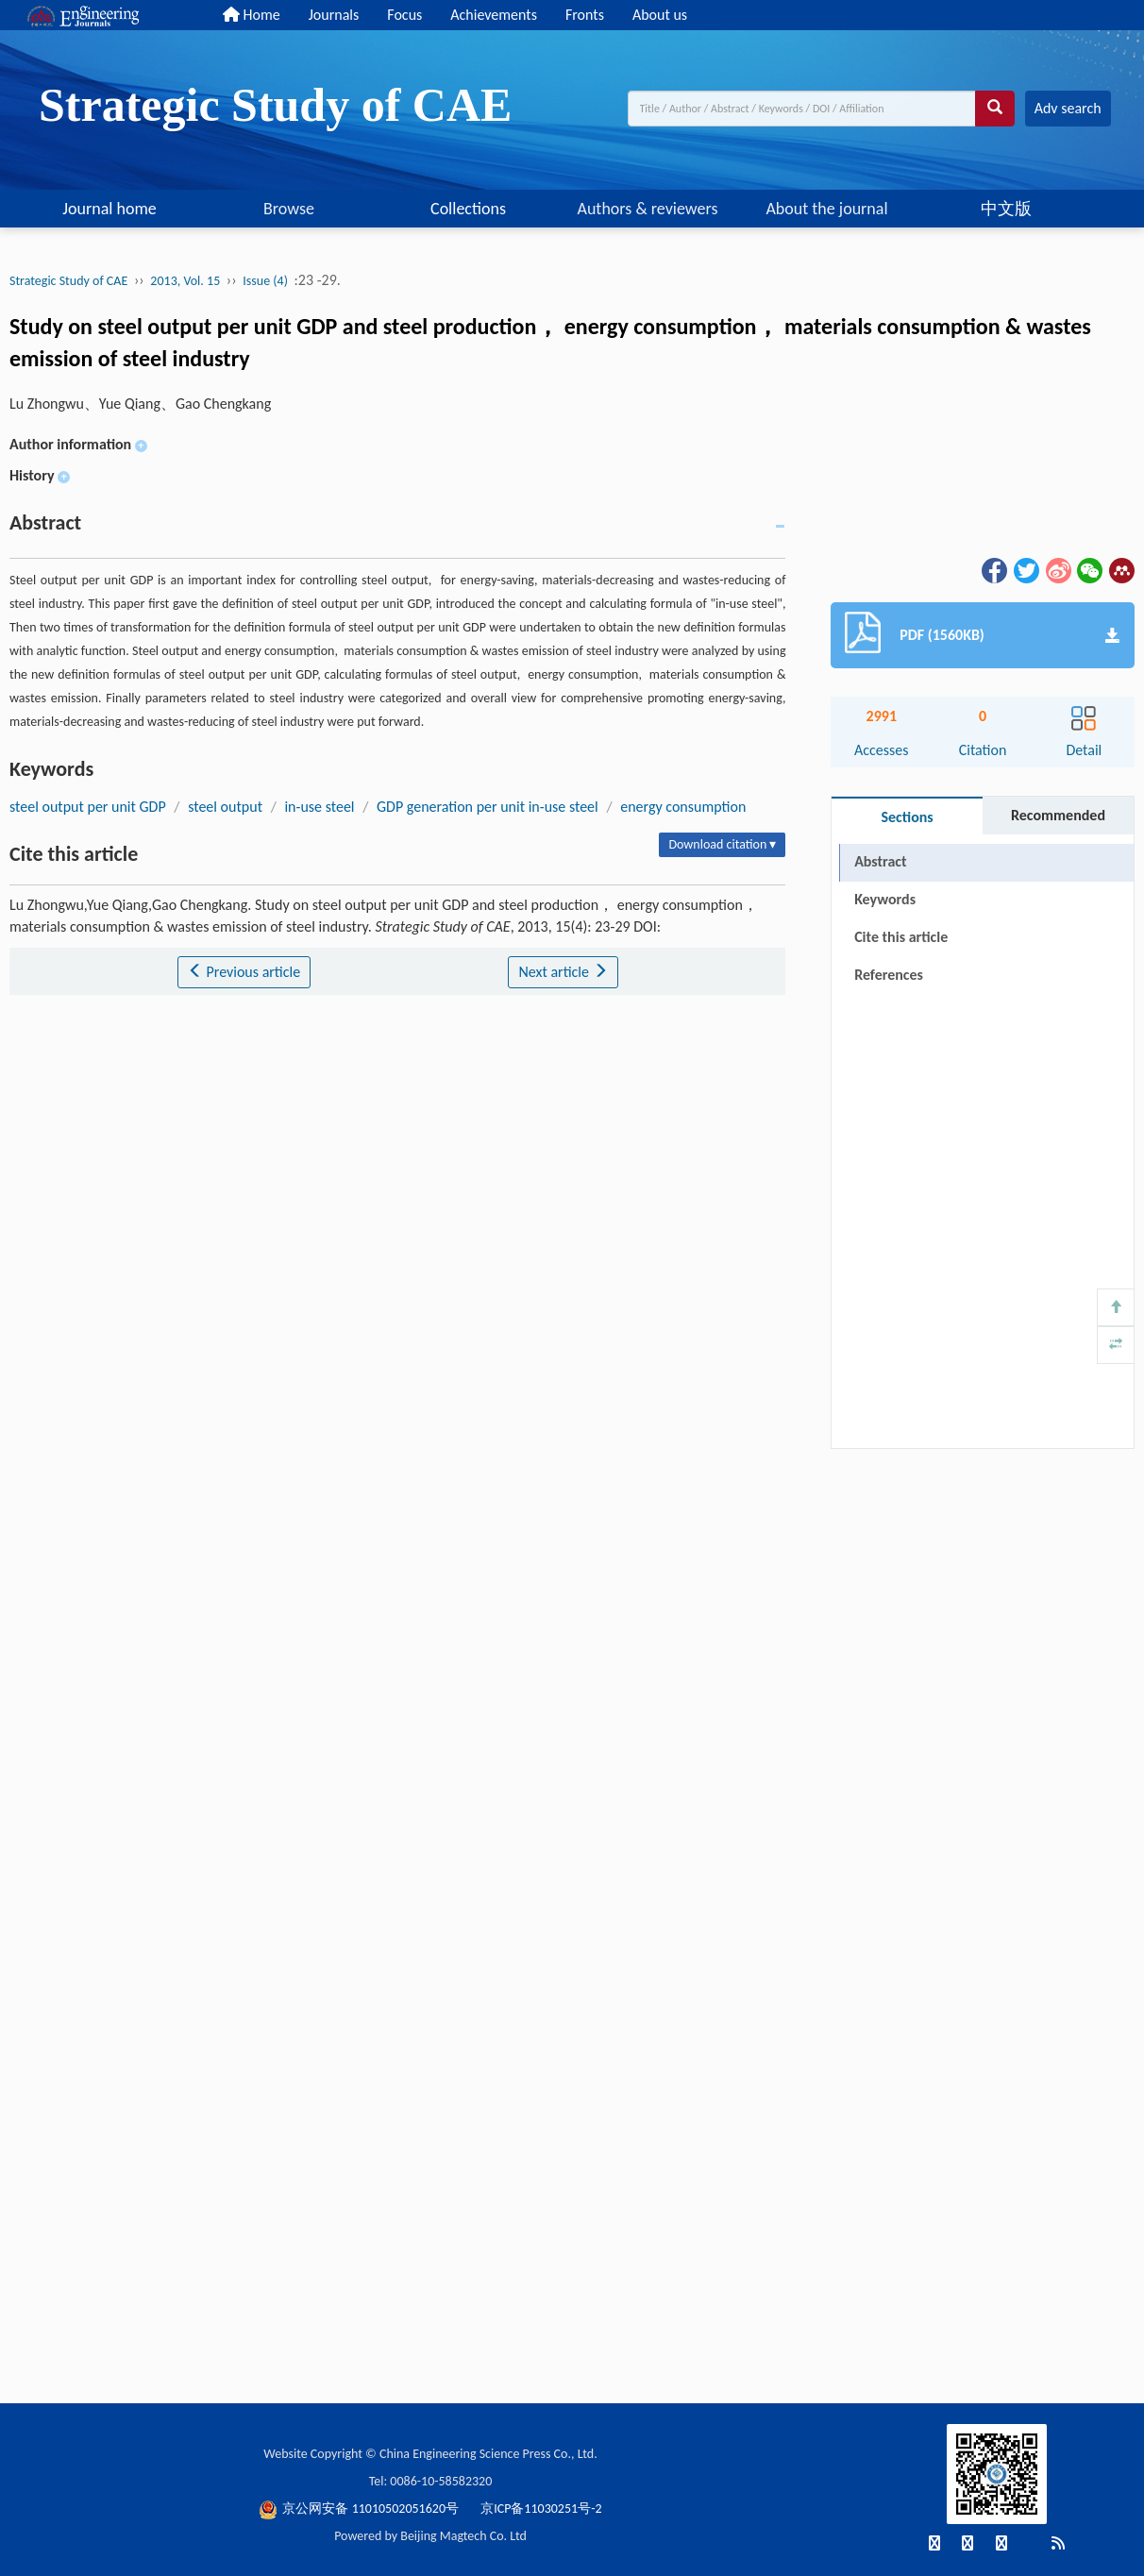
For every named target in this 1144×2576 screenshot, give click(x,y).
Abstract (880, 861)
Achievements (493, 15)
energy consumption (683, 807)
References (888, 975)
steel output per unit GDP (87, 807)
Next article (562, 972)
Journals (334, 15)
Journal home (109, 208)
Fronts (584, 15)
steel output (225, 807)
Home (251, 15)
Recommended (1058, 815)
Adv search (1068, 108)
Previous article (244, 972)
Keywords (885, 899)
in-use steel (319, 807)
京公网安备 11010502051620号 (360, 2508)
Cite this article (901, 937)
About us (659, 15)
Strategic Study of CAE (68, 281)
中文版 (1006, 208)
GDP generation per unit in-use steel (487, 807)
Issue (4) (265, 281)
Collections (468, 208)
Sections (907, 817)
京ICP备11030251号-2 (540, 2508)
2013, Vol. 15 (185, 281)
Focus (404, 15)
